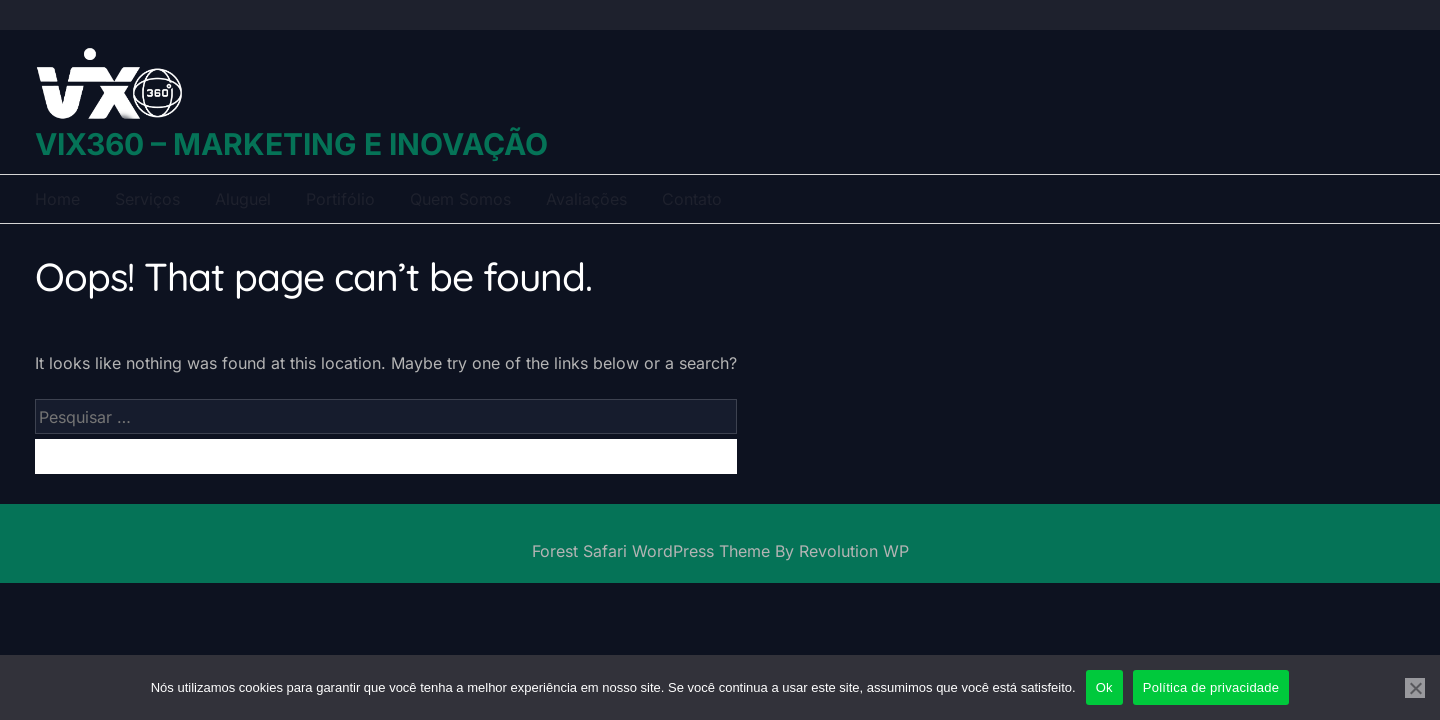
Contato (692, 199)
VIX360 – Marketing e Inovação (291, 144)
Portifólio (340, 199)
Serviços (147, 199)
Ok (1104, 687)
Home (57, 199)
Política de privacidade (1211, 687)
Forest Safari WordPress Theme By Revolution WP (720, 551)
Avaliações (586, 199)
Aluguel (243, 199)
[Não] (1415, 688)
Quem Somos (460, 199)
